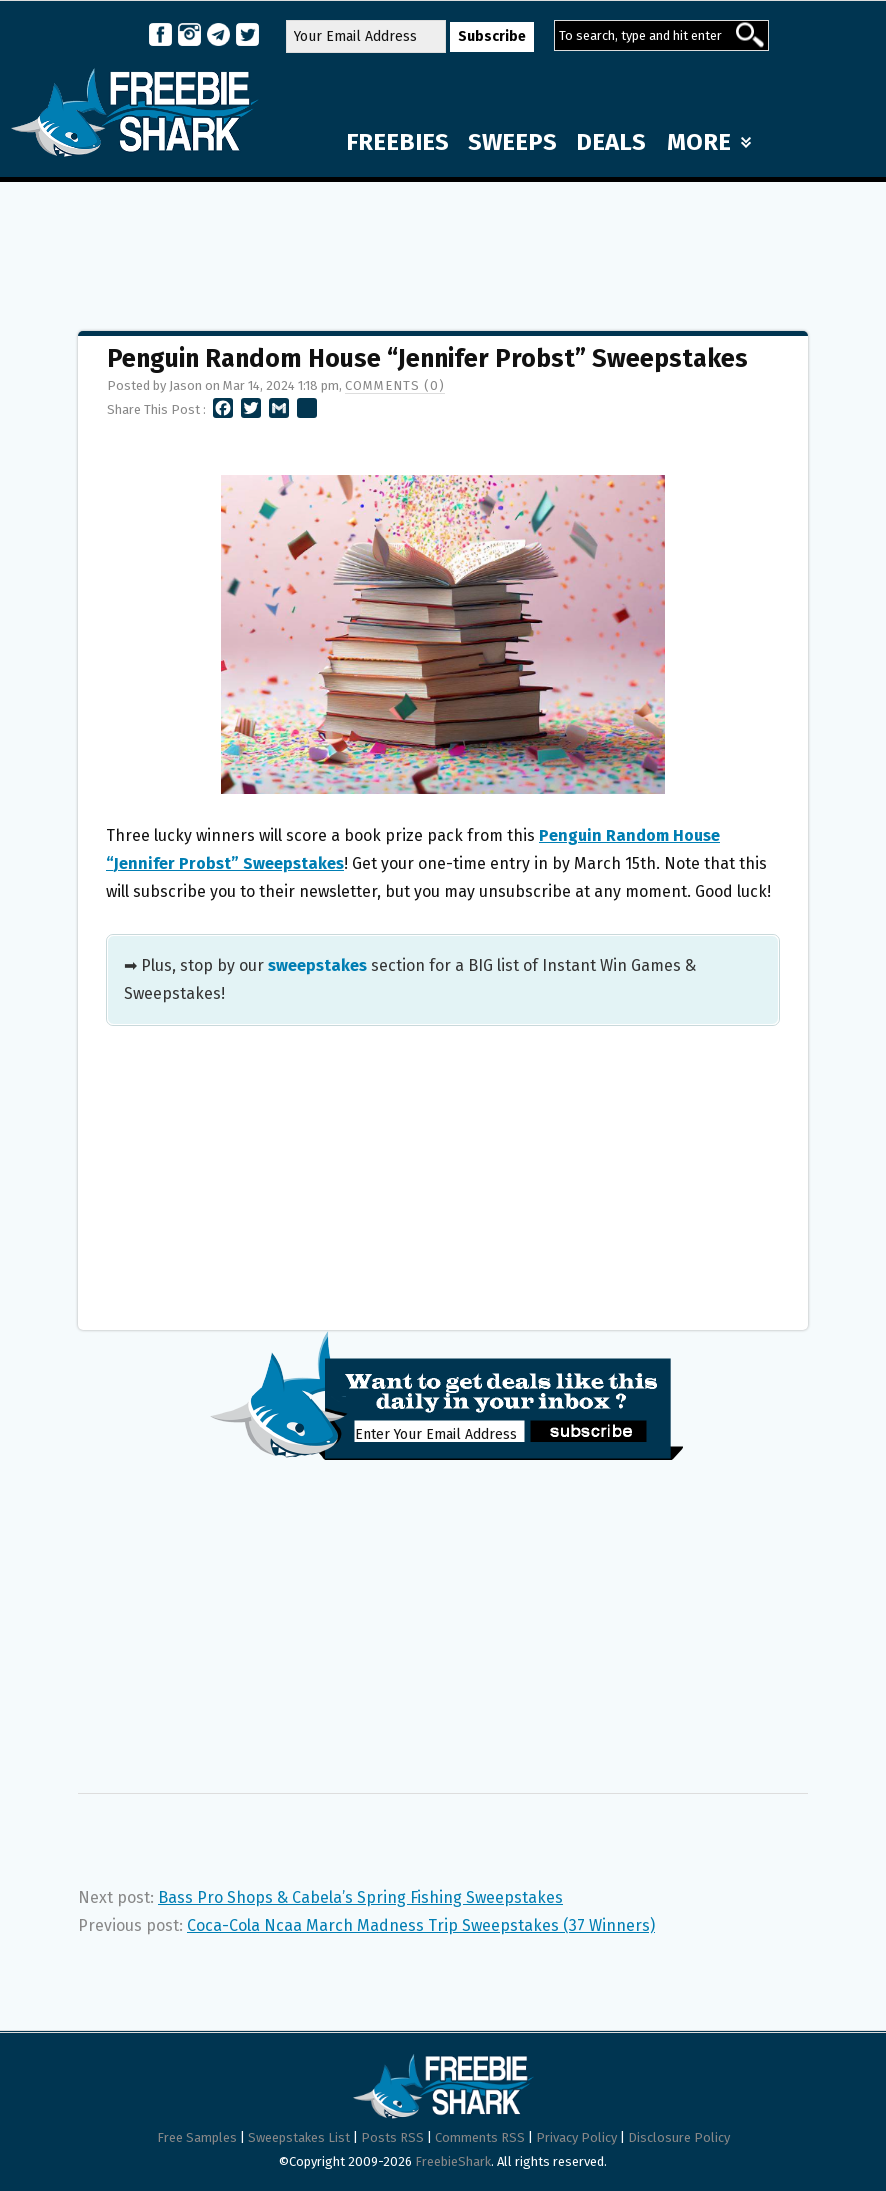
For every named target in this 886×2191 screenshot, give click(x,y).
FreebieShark (453, 2161)
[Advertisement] (443, 247)
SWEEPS (512, 142)
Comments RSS (480, 2137)
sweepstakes (317, 965)
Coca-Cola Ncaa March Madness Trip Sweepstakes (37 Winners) (421, 1925)
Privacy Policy (576, 2137)
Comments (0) (395, 385)
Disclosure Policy (679, 2137)
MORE (709, 142)
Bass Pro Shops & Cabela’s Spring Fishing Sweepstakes (360, 1897)
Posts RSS (392, 2137)
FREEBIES (397, 142)
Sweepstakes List (299, 2137)
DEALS (611, 142)
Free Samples (197, 2137)
